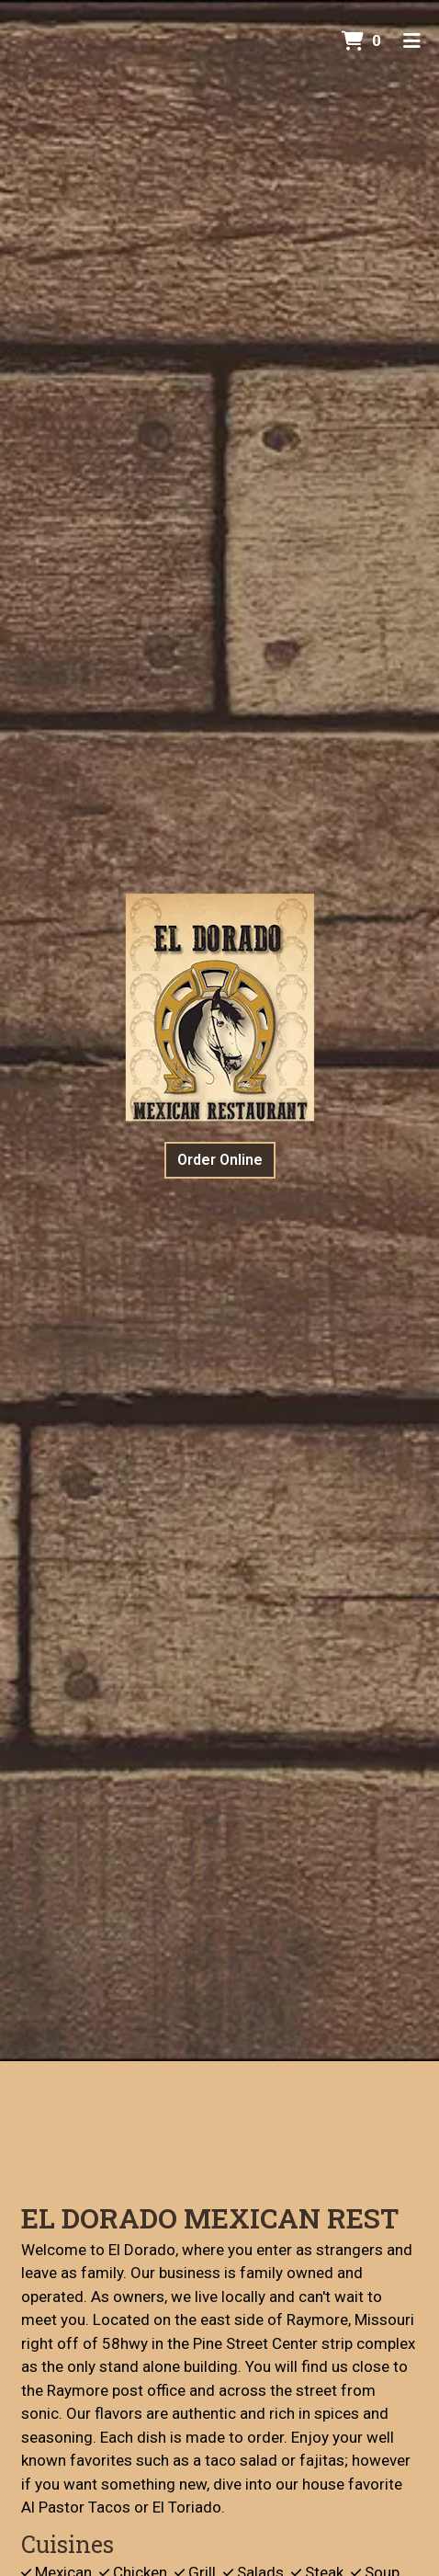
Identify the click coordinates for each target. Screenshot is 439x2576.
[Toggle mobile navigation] (412, 41)
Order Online (220, 1159)
